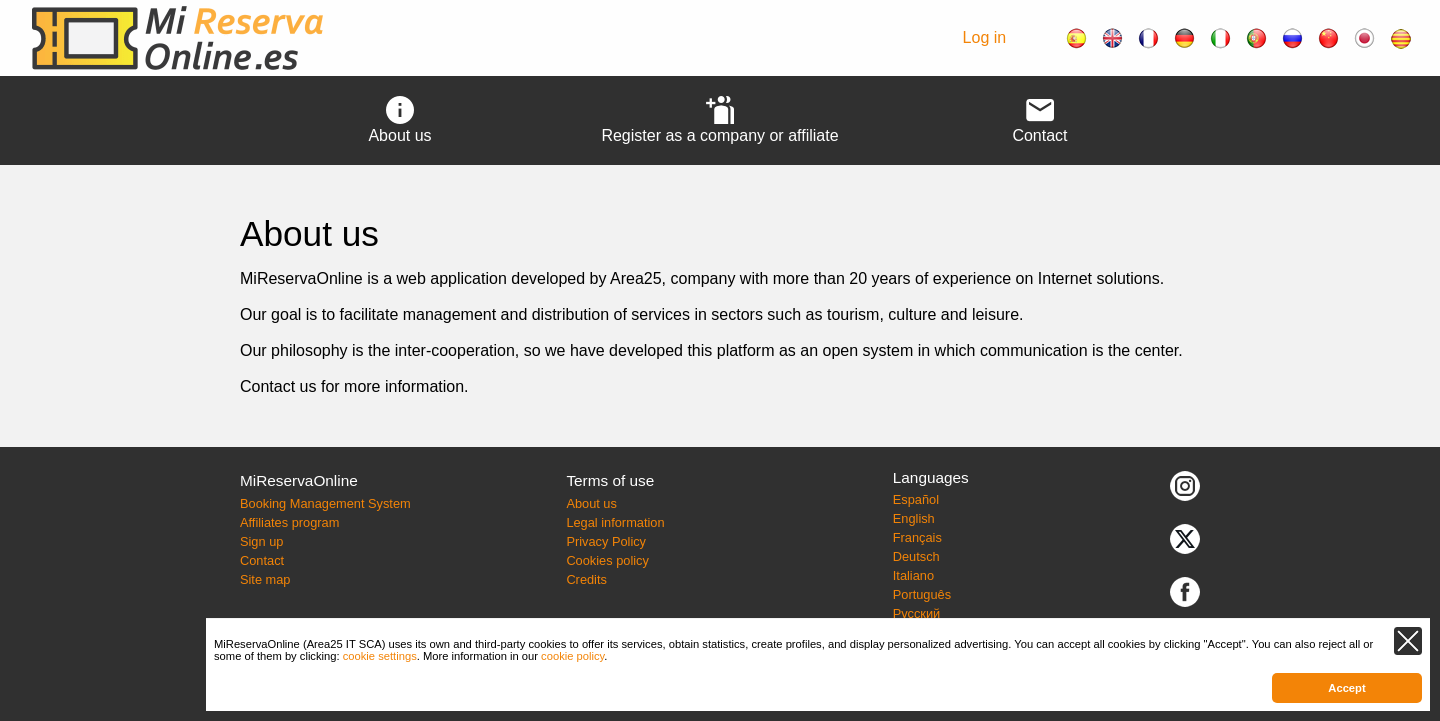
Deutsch (916, 556)
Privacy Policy (606, 541)
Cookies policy (607, 560)
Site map (265, 579)
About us (591, 503)
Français (917, 537)
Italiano (913, 575)
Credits (586, 579)
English (914, 518)
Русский (916, 613)
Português (922, 594)
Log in (985, 37)
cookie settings (380, 656)
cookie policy (572, 656)
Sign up (261, 541)
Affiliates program (289, 522)
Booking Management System (325, 503)
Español (916, 499)
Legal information (615, 522)
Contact (262, 560)
